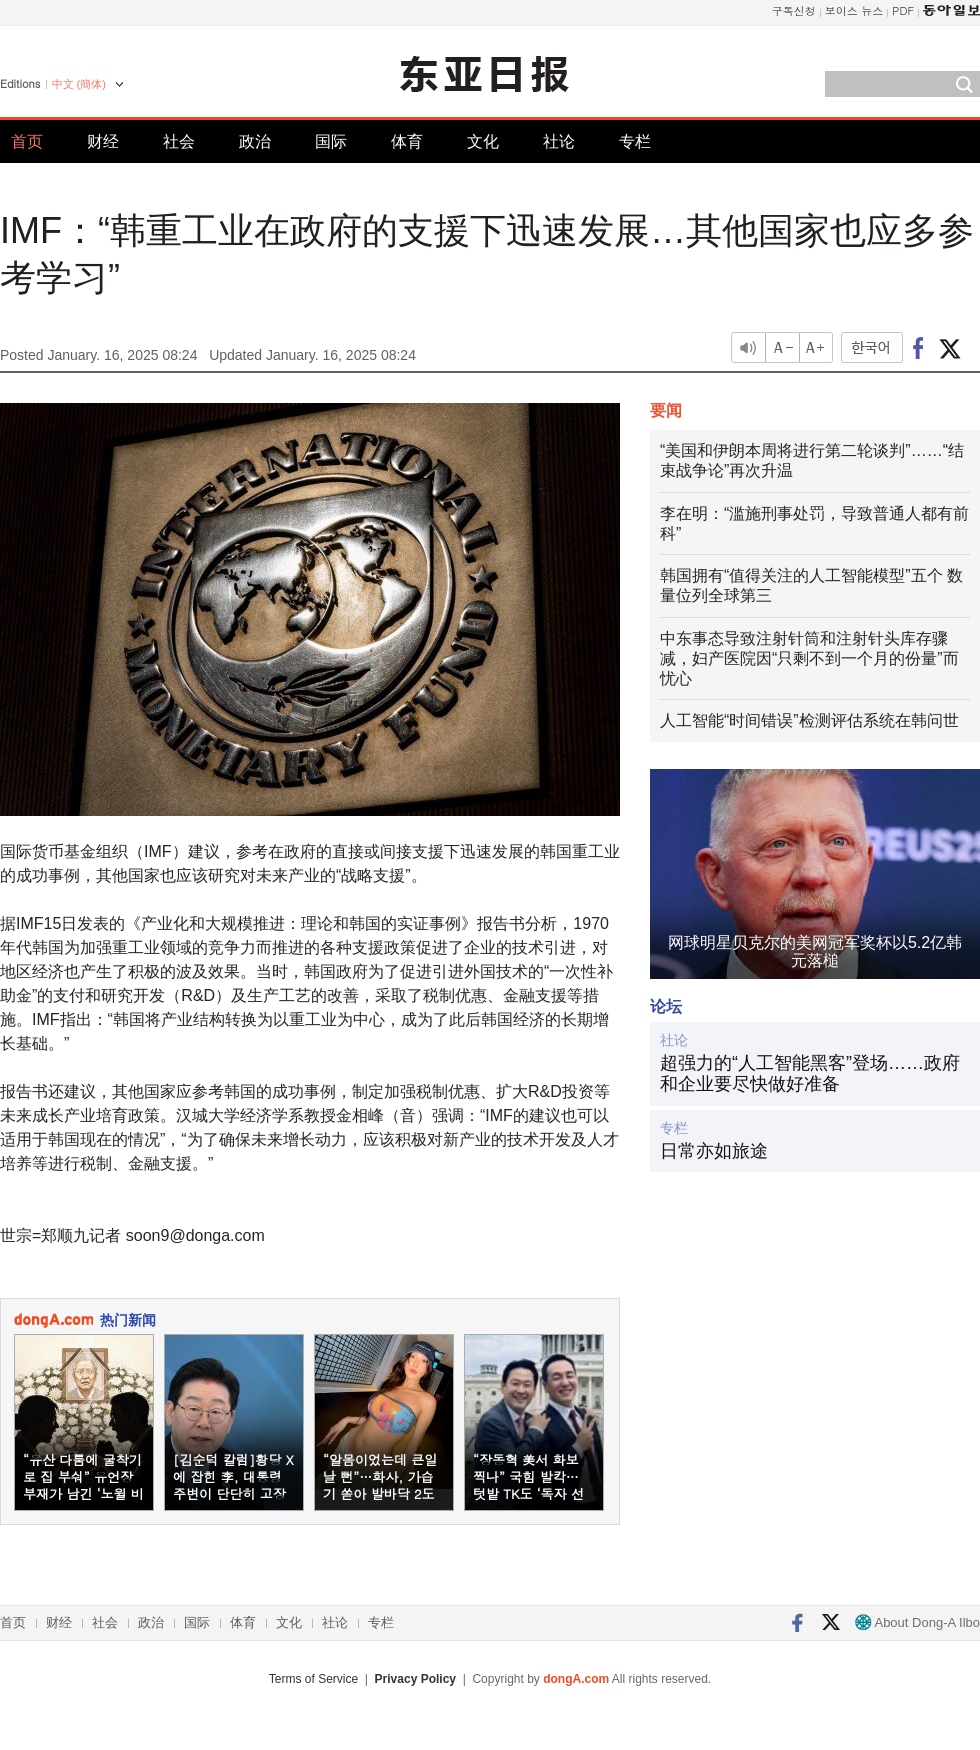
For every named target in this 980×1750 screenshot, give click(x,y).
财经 (103, 141)
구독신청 (794, 10)
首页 (27, 141)
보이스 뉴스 (854, 10)
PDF (903, 10)
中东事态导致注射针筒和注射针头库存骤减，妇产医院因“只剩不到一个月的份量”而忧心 (809, 658)
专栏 (635, 141)
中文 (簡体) (79, 84)
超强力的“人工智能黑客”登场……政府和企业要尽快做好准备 (810, 1074)
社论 (559, 141)
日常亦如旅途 (714, 1151)
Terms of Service (313, 1679)
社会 (179, 141)
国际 (331, 141)
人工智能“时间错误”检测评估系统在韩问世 (809, 720)
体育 (407, 141)
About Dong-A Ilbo (917, 1622)
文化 (483, 141)
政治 (255, 141)
